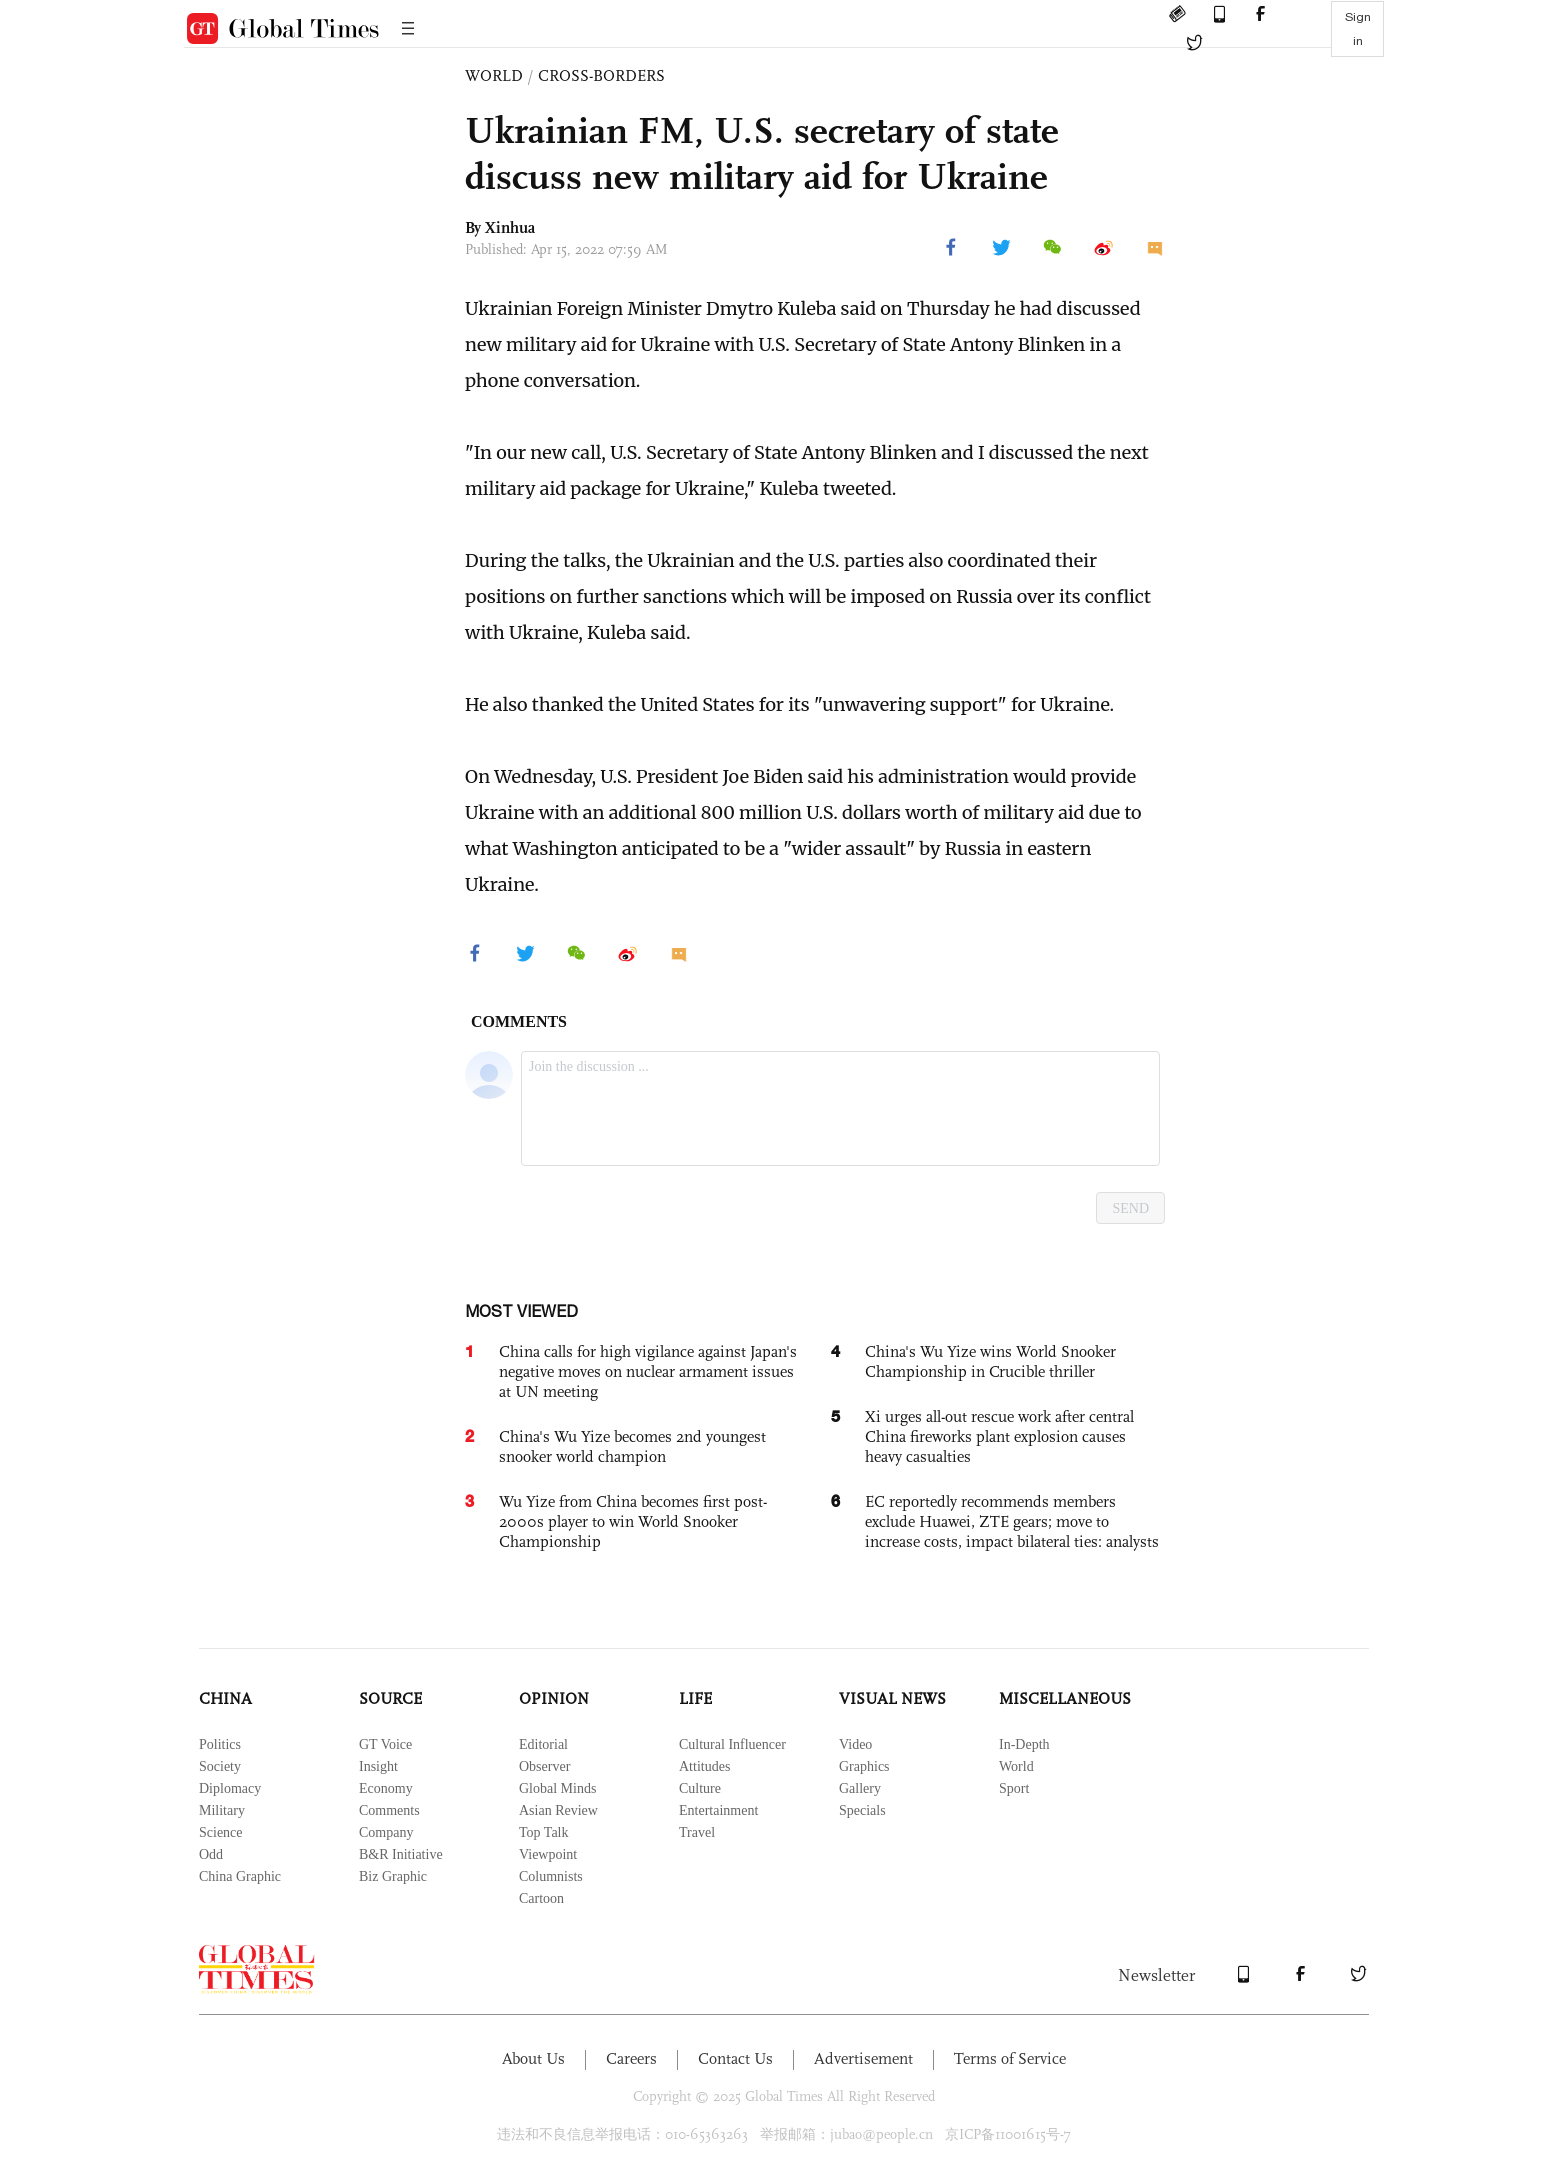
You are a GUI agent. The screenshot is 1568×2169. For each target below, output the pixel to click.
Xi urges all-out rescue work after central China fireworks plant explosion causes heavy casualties (999, 1436)
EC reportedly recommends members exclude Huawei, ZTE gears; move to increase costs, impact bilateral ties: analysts (1012, 1521)
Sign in (1358, 29)
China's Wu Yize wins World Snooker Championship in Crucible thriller (990, 1361)
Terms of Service (1010, 2058)
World (1016, 1766)
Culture (700, 1788)
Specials (862, 1810)
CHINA (225, 1698)
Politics (220, 1744)
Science (221, 1832)
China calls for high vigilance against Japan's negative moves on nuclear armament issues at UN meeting (648, 1371)
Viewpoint (548, 1854)
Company (386, 1832)
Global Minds (557, 1788)
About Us (533, 2058)
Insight (378, 1766)
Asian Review (558, 1810)
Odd (211, 1854)
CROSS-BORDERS (601, 75)
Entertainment (718, 1810)
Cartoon (541, 1898)
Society (220, 1766)
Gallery (860, 1788)
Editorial (543, 1744)
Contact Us (735, 2058)
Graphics (864, 1766)
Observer (544, 1766)
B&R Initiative (401, 1854)
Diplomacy (230, 1788)
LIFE (695, 1698)
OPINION (554, 1698)
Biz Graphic (393, 1876)
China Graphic (240, 1876)
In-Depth (1024, 1744)
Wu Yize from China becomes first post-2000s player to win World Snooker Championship (633, 1521)
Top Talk (544, 1832)
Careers (631, 2058)
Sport (1014, 1788)
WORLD (494, 75)
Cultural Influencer (732, 1744)
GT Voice (385, 1744)
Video (855, 1744)
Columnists (551, 1876)
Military (222, 1810)
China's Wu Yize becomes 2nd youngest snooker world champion (632, 1446)
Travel (697, 1832)
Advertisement (863, 2058)
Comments (389, 1810)
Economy (386, 1788)
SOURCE (390, 1698)
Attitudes (704, 1766)
